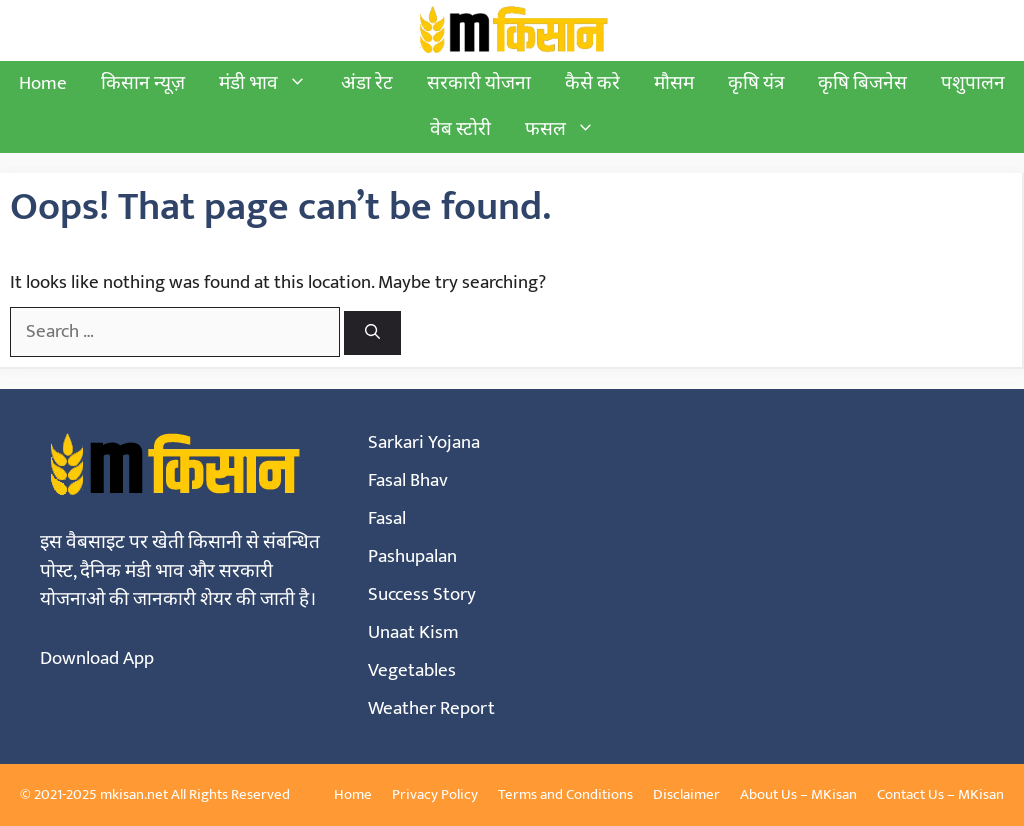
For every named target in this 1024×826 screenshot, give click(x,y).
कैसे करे (592, 83)
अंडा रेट (367, 83)
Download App (97, 658)
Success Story (422, 594)
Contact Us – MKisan (940, 794)
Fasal (387, 518)
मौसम (674, 83)
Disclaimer (686, 794)
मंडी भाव (271, 84)
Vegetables (412, 670)
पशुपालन (973, 83)
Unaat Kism (413, 632)
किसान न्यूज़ (143, 83)
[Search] (372, 333)
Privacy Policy (435, 794)
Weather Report (431, 708)
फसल (568, 130)
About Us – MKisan (798, 794)
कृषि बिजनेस (862, 83)
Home (43, 83)
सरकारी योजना (479, 83)
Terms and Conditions (565, 794)
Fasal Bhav (408, 480)
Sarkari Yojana (424, 442)
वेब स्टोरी (460, 129)
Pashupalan (412, 556)
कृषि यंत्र (756, 83)
